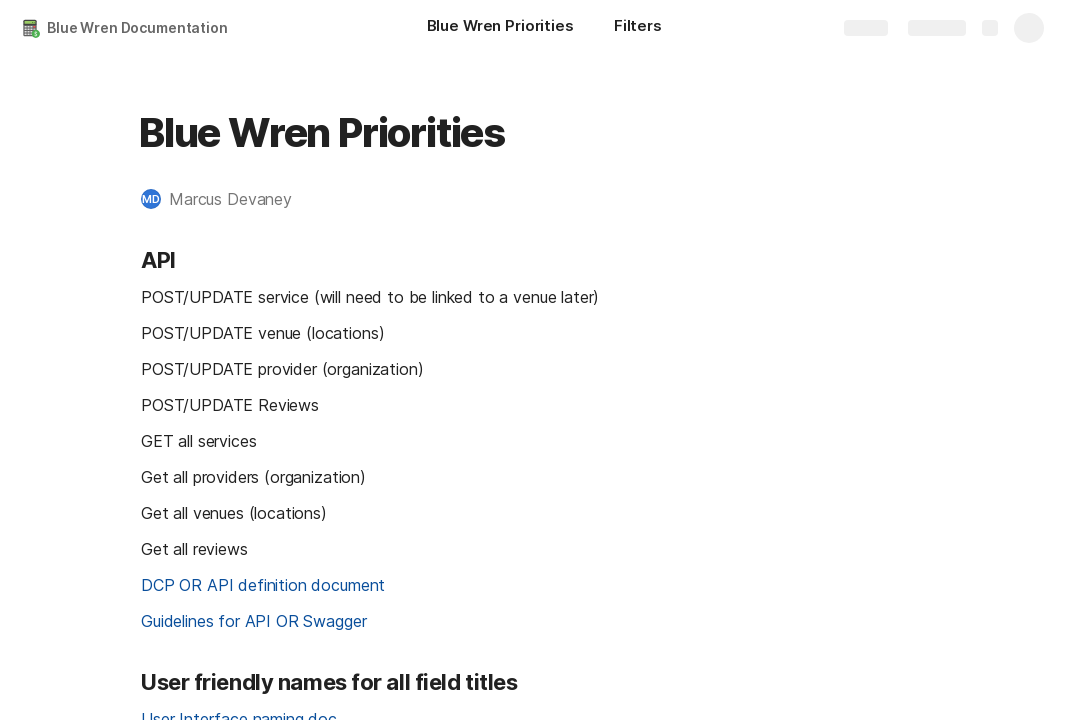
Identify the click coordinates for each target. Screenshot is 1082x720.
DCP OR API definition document (263, 585)
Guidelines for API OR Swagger (253, 621)
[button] (226, 199)
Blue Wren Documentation (137, 27)
